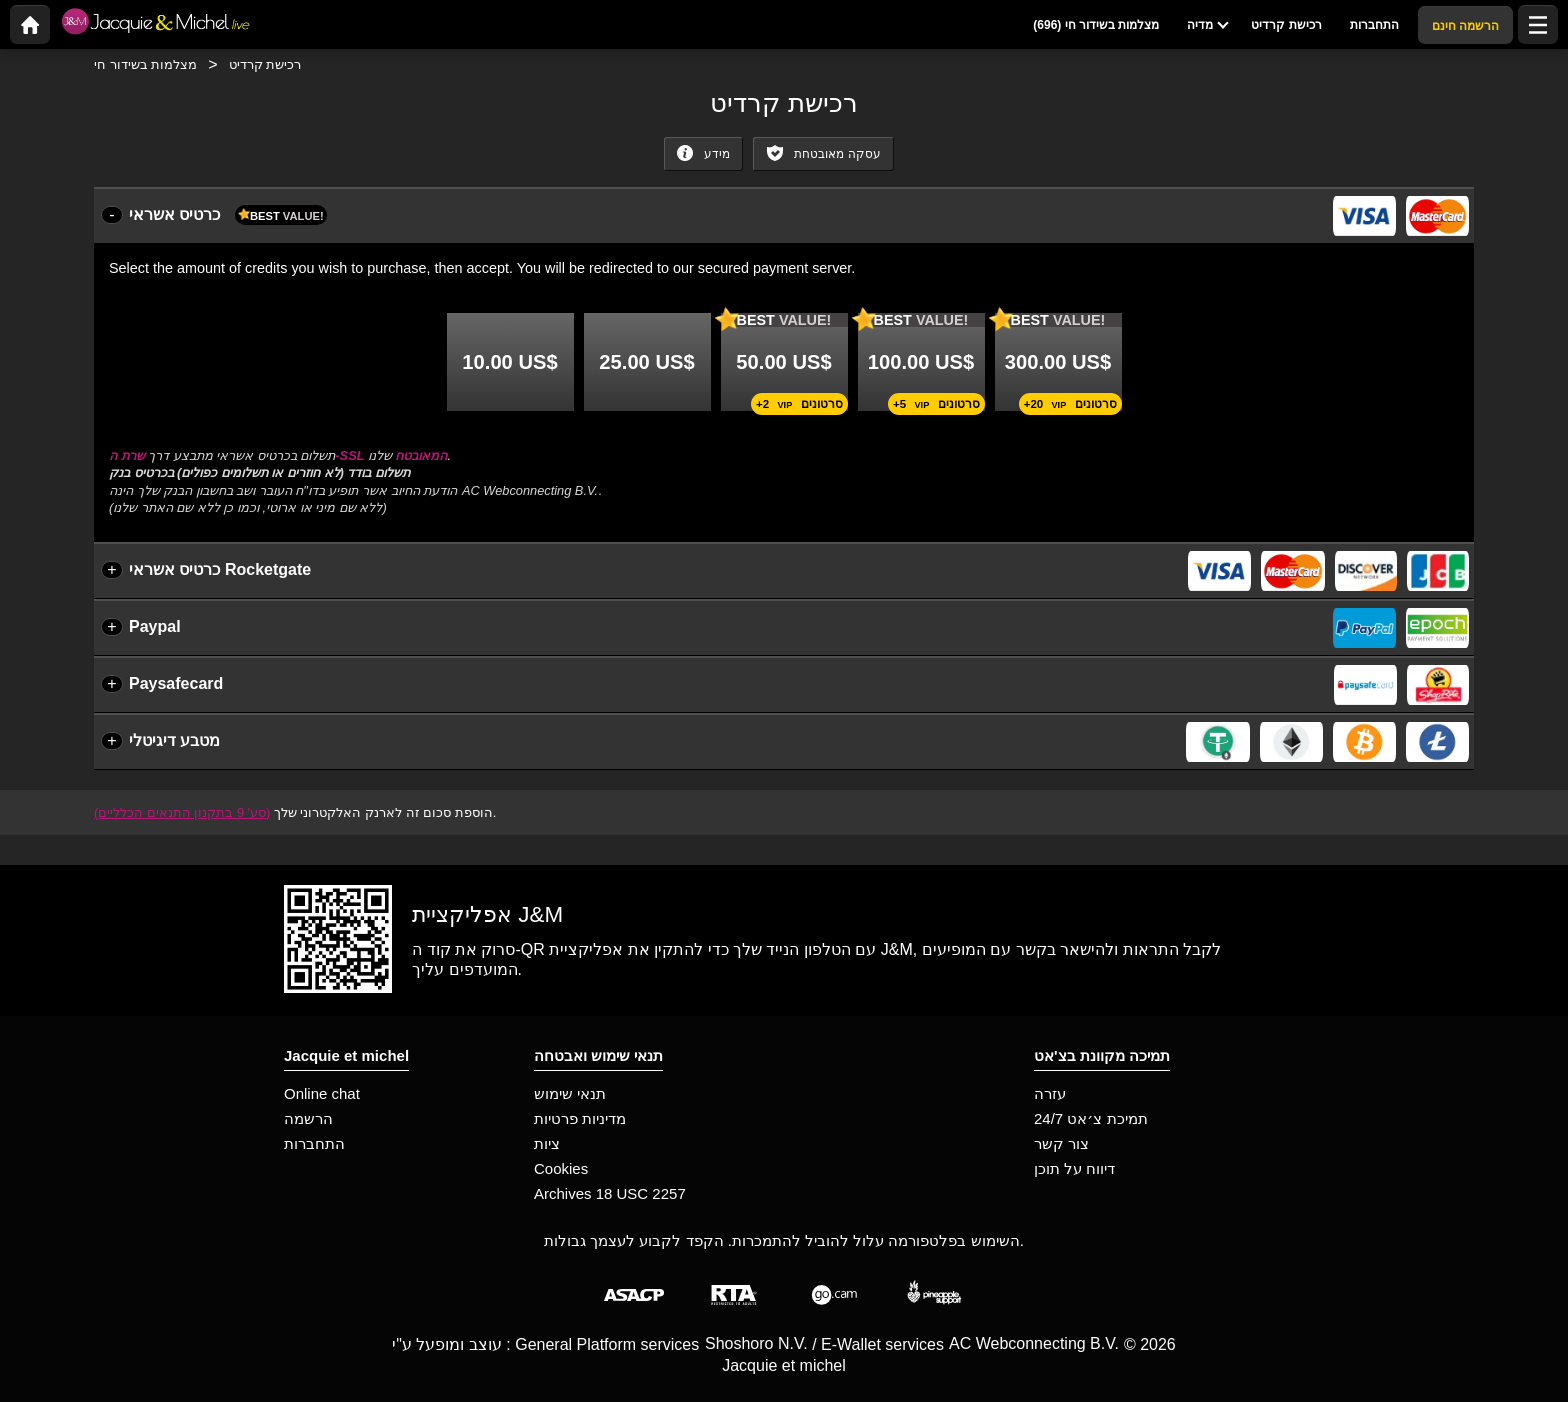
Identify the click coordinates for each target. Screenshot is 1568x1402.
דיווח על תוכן (1074, 1168)
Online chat (322, 1093)
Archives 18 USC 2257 (610, 1193)
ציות (547, 1143)
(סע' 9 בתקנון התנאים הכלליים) (182, 812)
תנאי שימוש (570, 1093)
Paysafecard (176, 683)
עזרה (1050, 1093)
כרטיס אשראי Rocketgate (220, 569)
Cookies (561, 1168)
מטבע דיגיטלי (174, 740)
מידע (703, 153)
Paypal (155, 626)
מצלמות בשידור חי (145, 64)
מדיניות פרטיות (580, 1118)
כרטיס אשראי (228, 215)
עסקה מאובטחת (823, 153)
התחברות (314, 1143)
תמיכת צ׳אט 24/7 (1091, 1118)
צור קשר (1061, 1143)
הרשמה (308, 1118)
